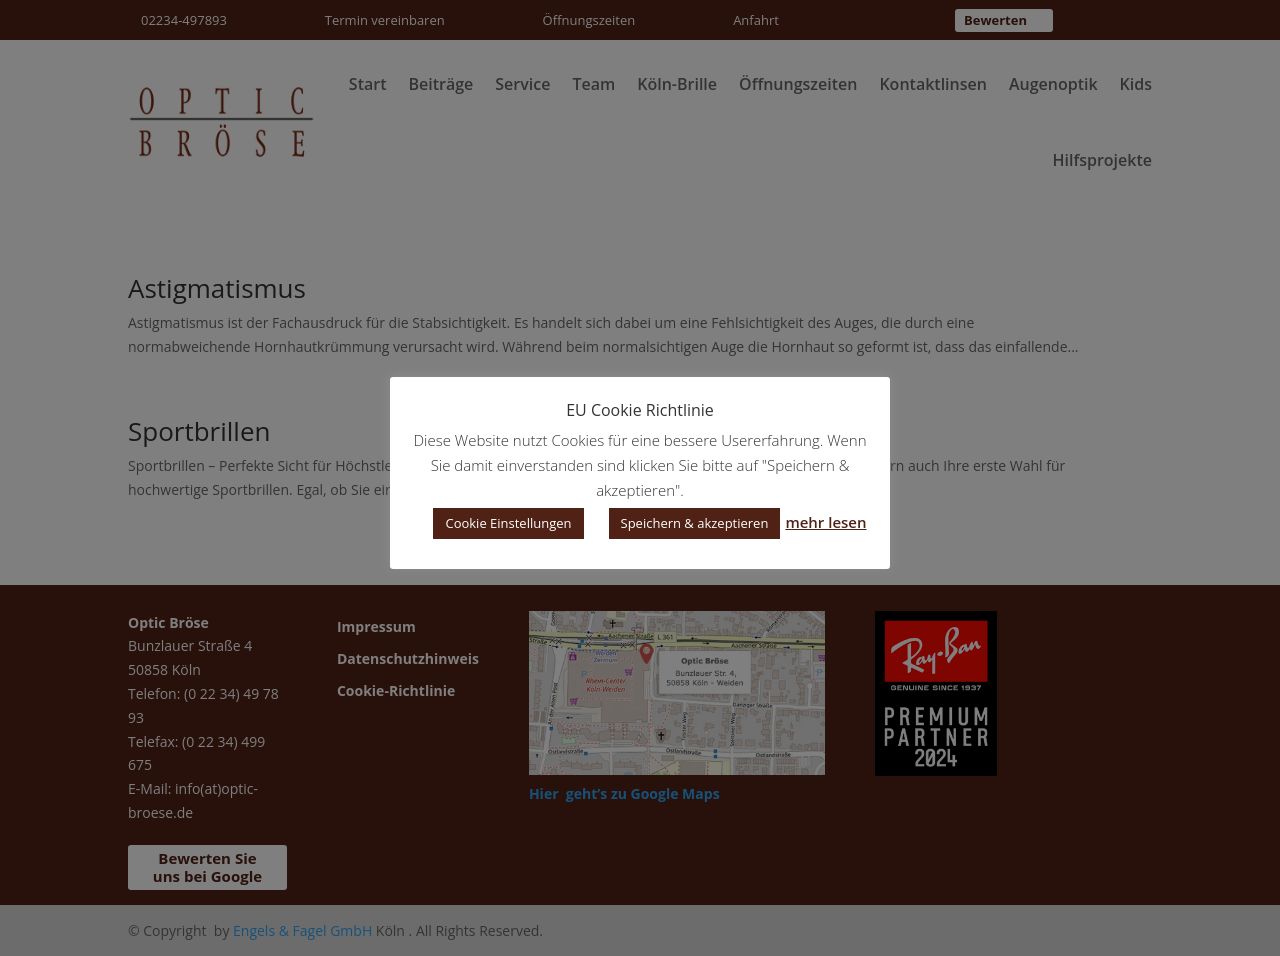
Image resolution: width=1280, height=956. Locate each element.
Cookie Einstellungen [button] (508, 523)
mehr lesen (825, 522)
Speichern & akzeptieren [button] (695, 523)
